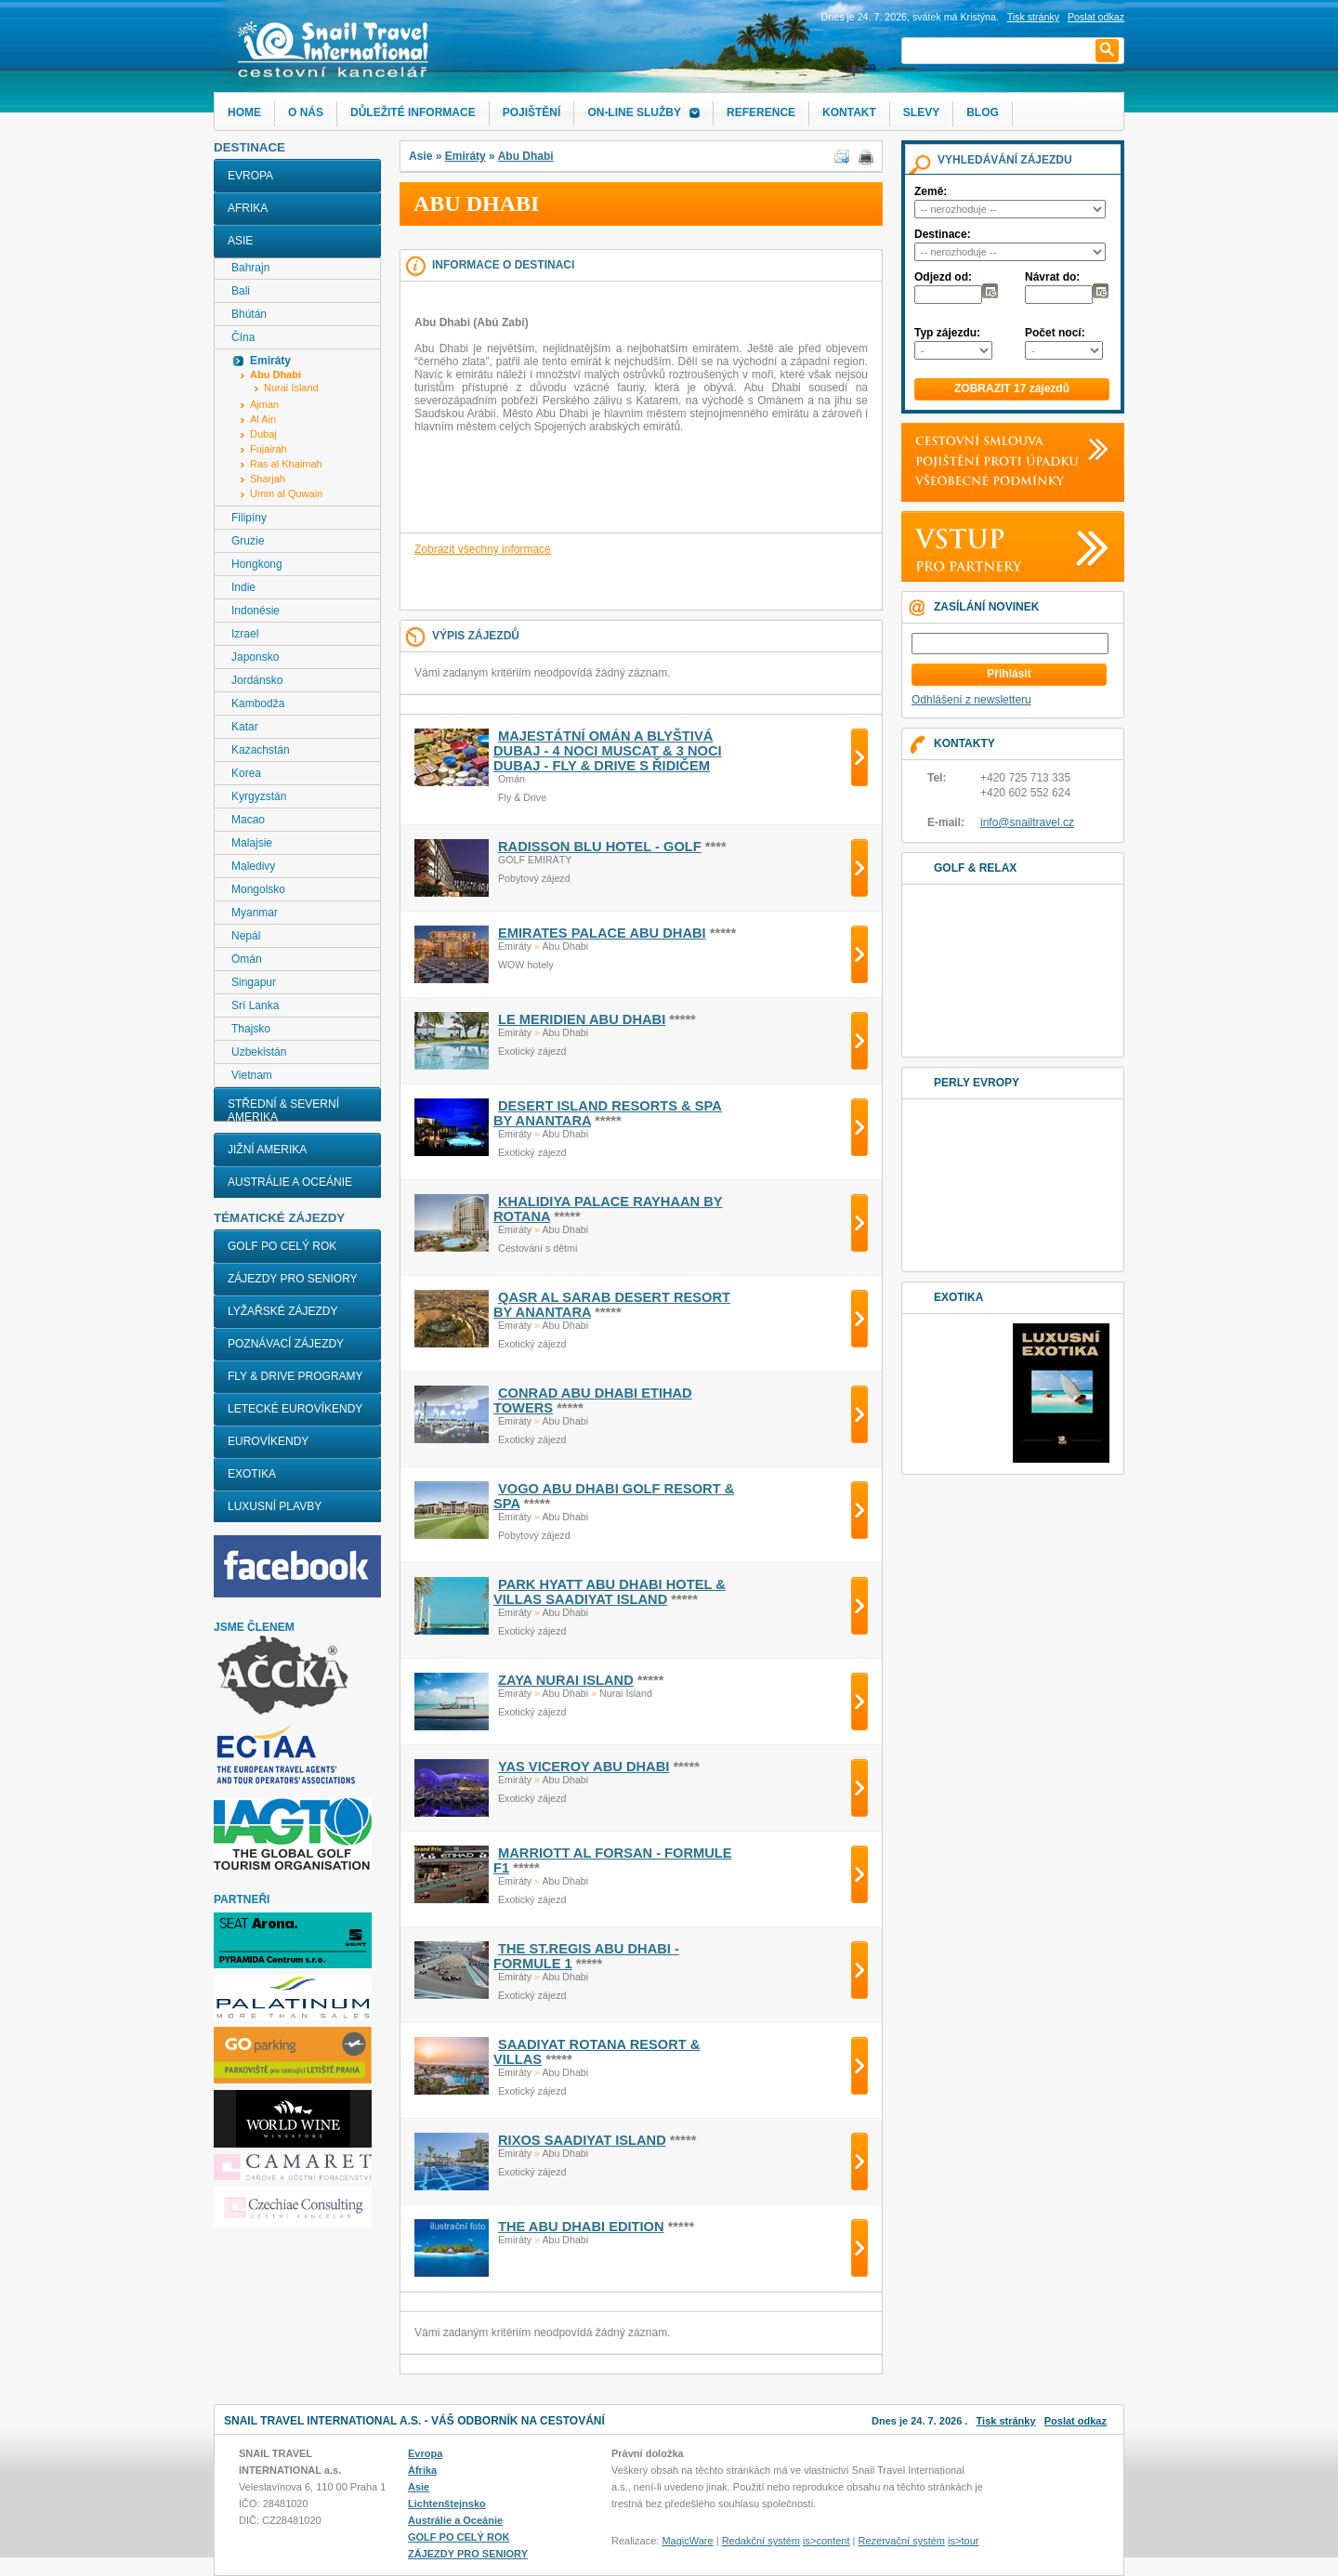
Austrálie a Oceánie (290, 1182)
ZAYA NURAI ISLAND (566, 1680)
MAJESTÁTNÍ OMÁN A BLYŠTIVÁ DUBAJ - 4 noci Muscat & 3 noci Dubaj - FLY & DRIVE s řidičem (607, 751)
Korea (246, 773)
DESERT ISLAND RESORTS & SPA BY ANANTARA (607, 1113)
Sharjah (267, 478)
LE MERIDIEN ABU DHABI (581, 1019)
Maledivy (253, 866)
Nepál (245, 935)
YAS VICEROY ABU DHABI (583, 1766)
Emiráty (465, 156)
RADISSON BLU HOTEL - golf (600, 846)
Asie (240, 240)
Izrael (244, 633)
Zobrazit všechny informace (482, 549)
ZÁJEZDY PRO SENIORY (293, 1278)
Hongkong (256, 564)
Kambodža (257, 703)
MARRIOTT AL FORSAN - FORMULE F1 (612, 1860)
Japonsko (255, 657)
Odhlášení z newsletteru (971, 699)
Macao (248, 819)
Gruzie (247, 540)
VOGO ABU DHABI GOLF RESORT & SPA (613, 1496)
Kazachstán (260, 749)
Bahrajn (250, 267)
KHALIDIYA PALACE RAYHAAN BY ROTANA (608, 1209)
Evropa (250, 175)
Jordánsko (256, 680)
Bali (240, 290)
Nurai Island (291, 387)
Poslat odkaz (1075, 2420)
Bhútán (249, 314)
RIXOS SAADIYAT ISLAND (582, 2140)
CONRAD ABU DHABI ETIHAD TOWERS (592, 1400)
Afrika (248, 208)
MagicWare (687, 2540)
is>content (826, 2540)
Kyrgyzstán (258, 796)
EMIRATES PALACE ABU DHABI (602, 933)
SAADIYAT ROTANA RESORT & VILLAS (596, 2052)
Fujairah (268, 448)
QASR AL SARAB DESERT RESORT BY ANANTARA (611, 1305)
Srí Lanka (255, 1005)
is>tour (963, 2540)
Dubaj (263, 434)
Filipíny (249, 517)
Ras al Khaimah (286, 463)
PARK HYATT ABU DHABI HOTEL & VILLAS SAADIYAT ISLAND (609, 1592)
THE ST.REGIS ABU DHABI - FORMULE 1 (586, 1956)
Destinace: (942, 234)
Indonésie (255, 610)
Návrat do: (1052, 276)
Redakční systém (761, 2540)
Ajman (264, 404)
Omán (246, 959)
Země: (930, 191)
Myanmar (254, 912)
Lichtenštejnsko (447, 2503)
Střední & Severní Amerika (283, 1110)
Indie (243, 587)
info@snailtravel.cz (1027, 822)
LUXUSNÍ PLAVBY (274, 1506)
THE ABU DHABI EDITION (581, 2226)
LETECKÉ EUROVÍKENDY (295, 1408)
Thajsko (250, 1028)
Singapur (253, 982)
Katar (244, 726)
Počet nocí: (1055, 332)
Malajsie (251, 842)
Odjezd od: (943, 276)
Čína (243, 337)
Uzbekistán (258, 1051)
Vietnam (251, 1075)
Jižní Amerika (267, 1149)
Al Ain (263, 419)
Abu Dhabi (526, 156)
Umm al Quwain (286, 493)
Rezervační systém (902, 2540)
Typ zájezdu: (947, 332)
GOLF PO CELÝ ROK (282, 1246)
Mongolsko (258, 889)
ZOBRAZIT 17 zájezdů (1011, 388)
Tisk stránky (1033, 16)
